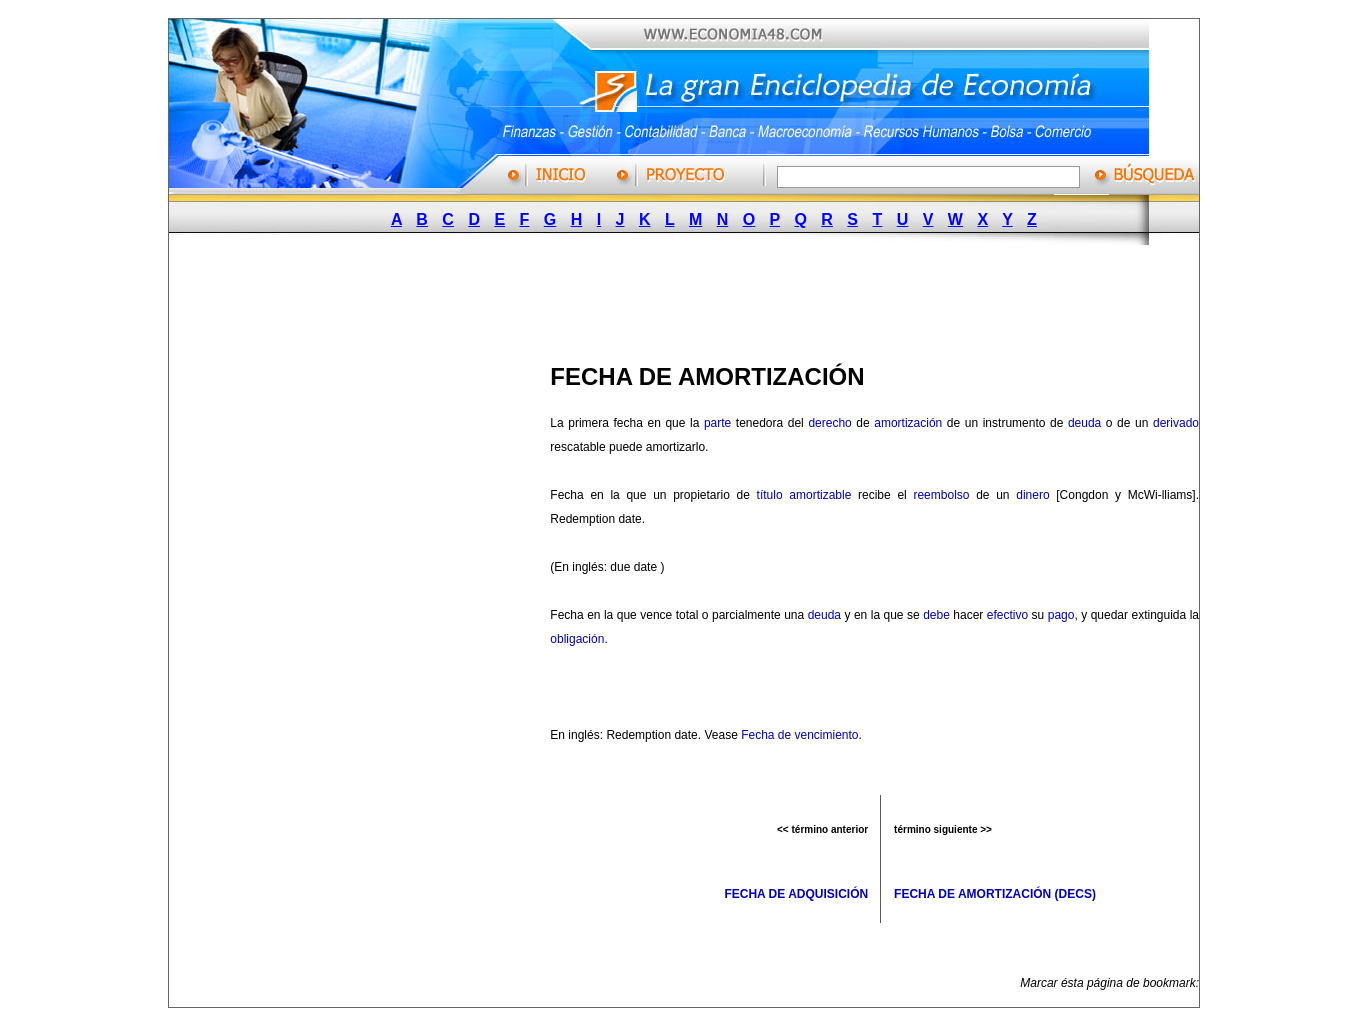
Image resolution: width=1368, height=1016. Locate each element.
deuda (1084, 423)
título (770, 495)
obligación (577, 639)
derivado (1176, 423)
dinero (1032, 495)
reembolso (941, 495)
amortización (908, 423)
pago (1061, 615)
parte (717, 423)
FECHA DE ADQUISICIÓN (796, 894)
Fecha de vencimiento (799, 735)
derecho (829, 423)
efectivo (1007, 615)
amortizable (820, 495)
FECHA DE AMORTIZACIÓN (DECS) (995, 894)
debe (936, 615)
